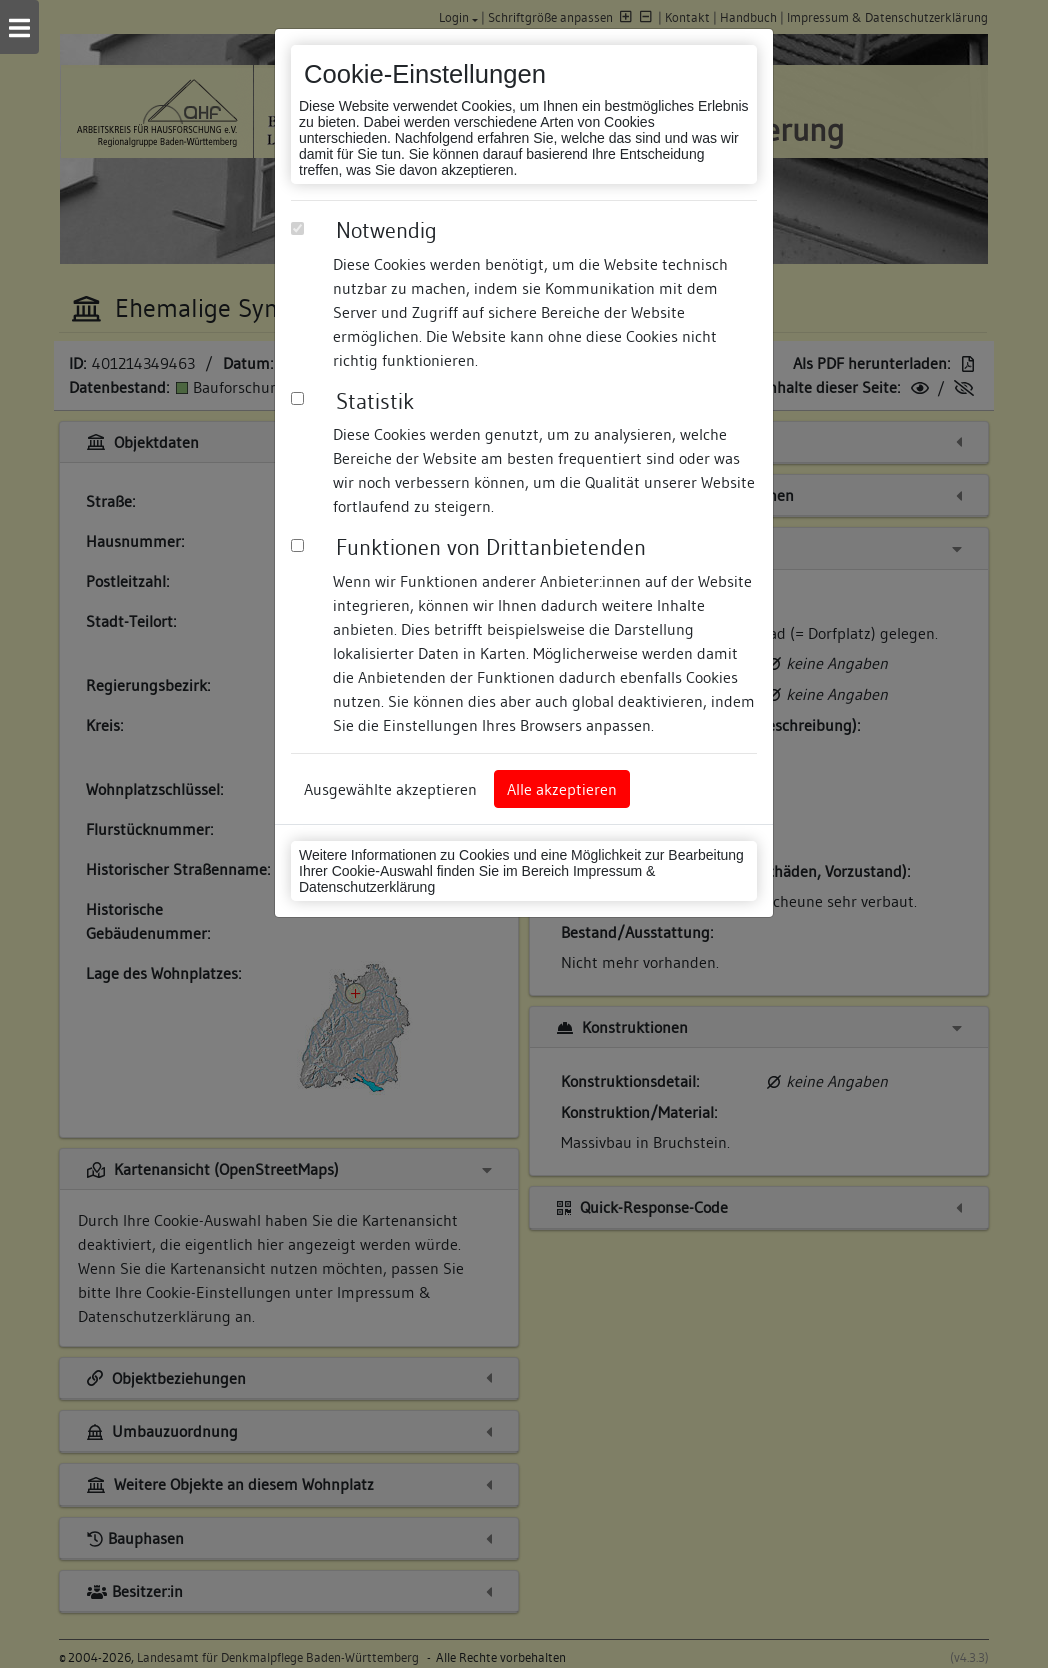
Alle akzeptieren (562, 789)
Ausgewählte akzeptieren (390, 789)
